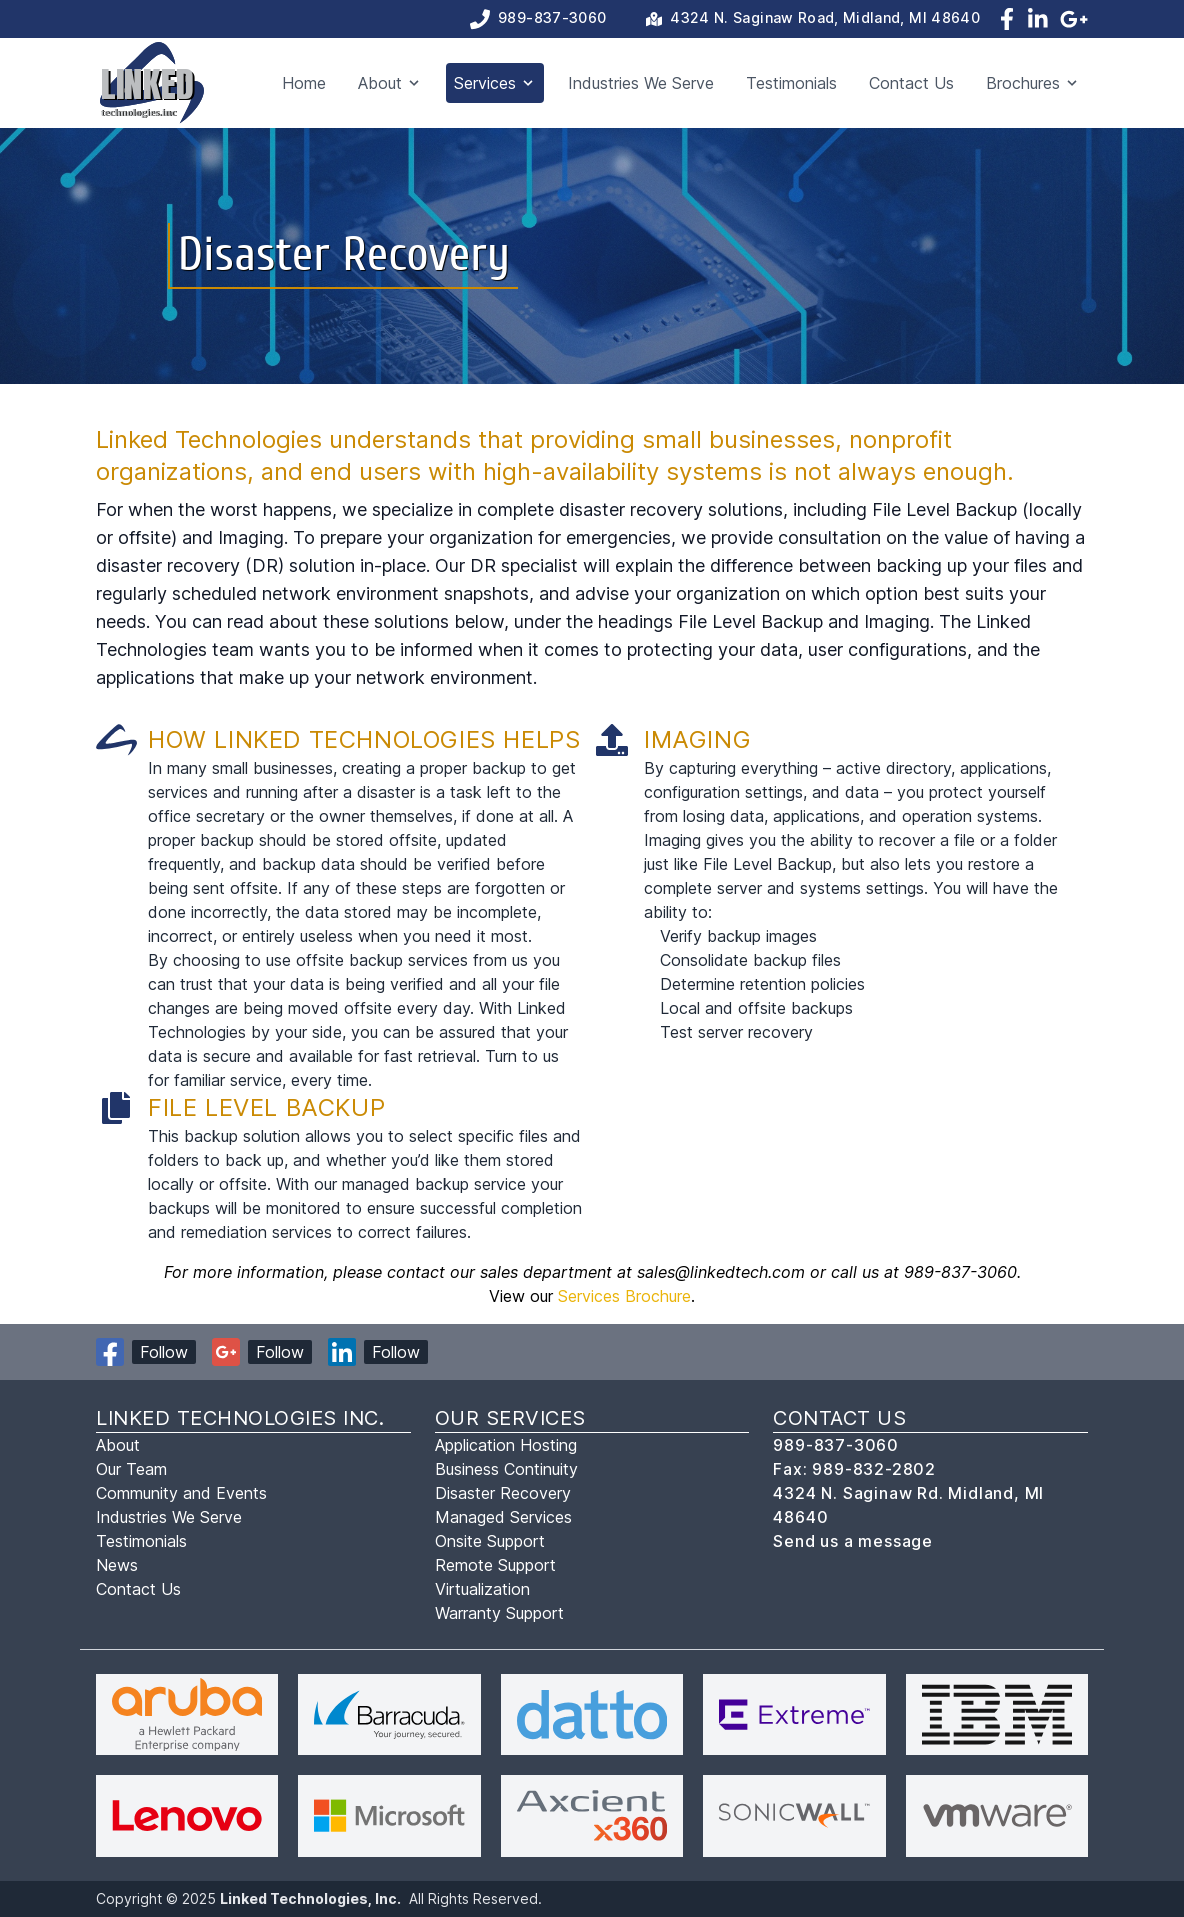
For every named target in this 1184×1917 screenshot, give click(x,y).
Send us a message (853, 1541)
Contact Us (911, 83)
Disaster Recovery (503, 1493)
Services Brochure (624, 1296)
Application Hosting (506, 1445)
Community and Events (181, 1493)
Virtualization (482, 1589)
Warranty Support (499, 1613)
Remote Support (495, 1565)
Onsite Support (490, 1541)
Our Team (131, 1469)
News (117, 1565)
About (118, 1445)
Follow (164, 1352)
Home (304, 83)
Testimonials (791, 83)
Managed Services (503, 1517)
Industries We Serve (641, 83)
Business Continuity (506, 1469)
